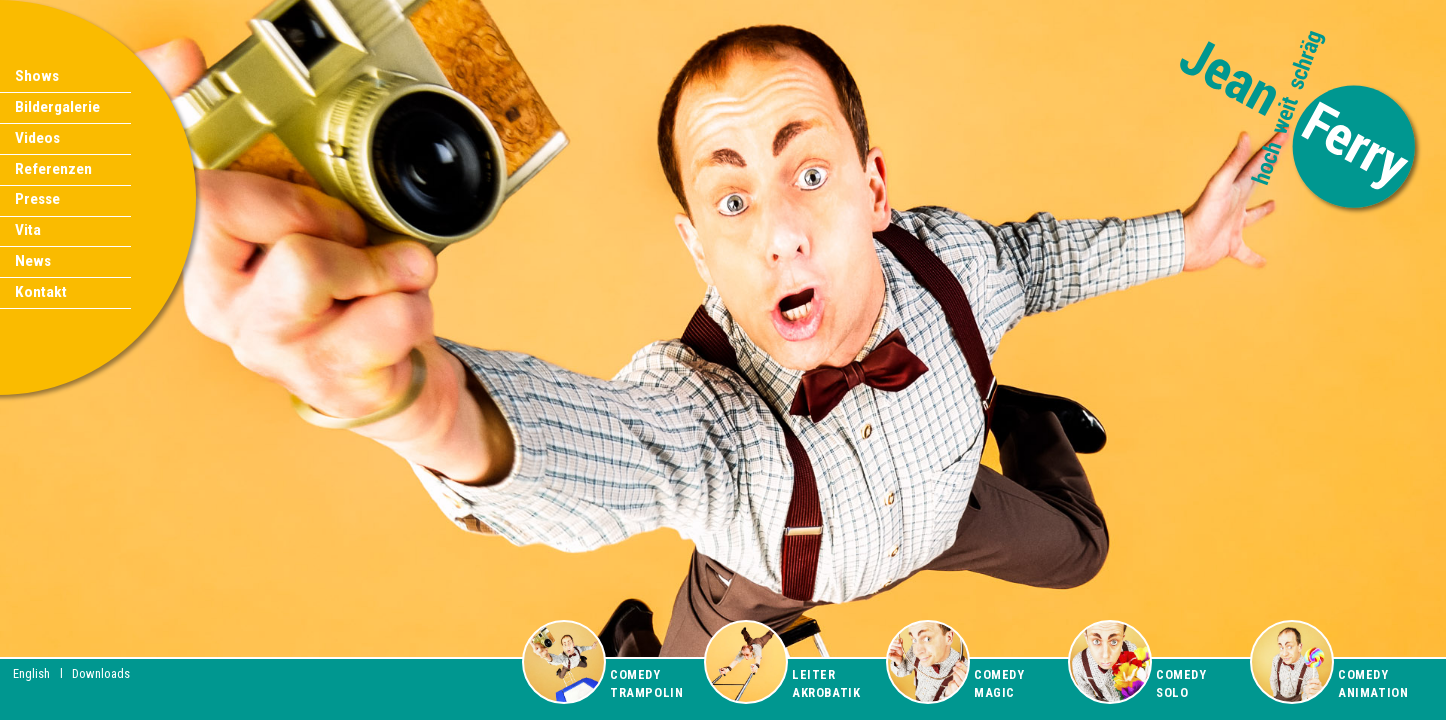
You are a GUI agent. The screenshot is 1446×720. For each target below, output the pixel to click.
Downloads (101, 673)
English (31, 673)
